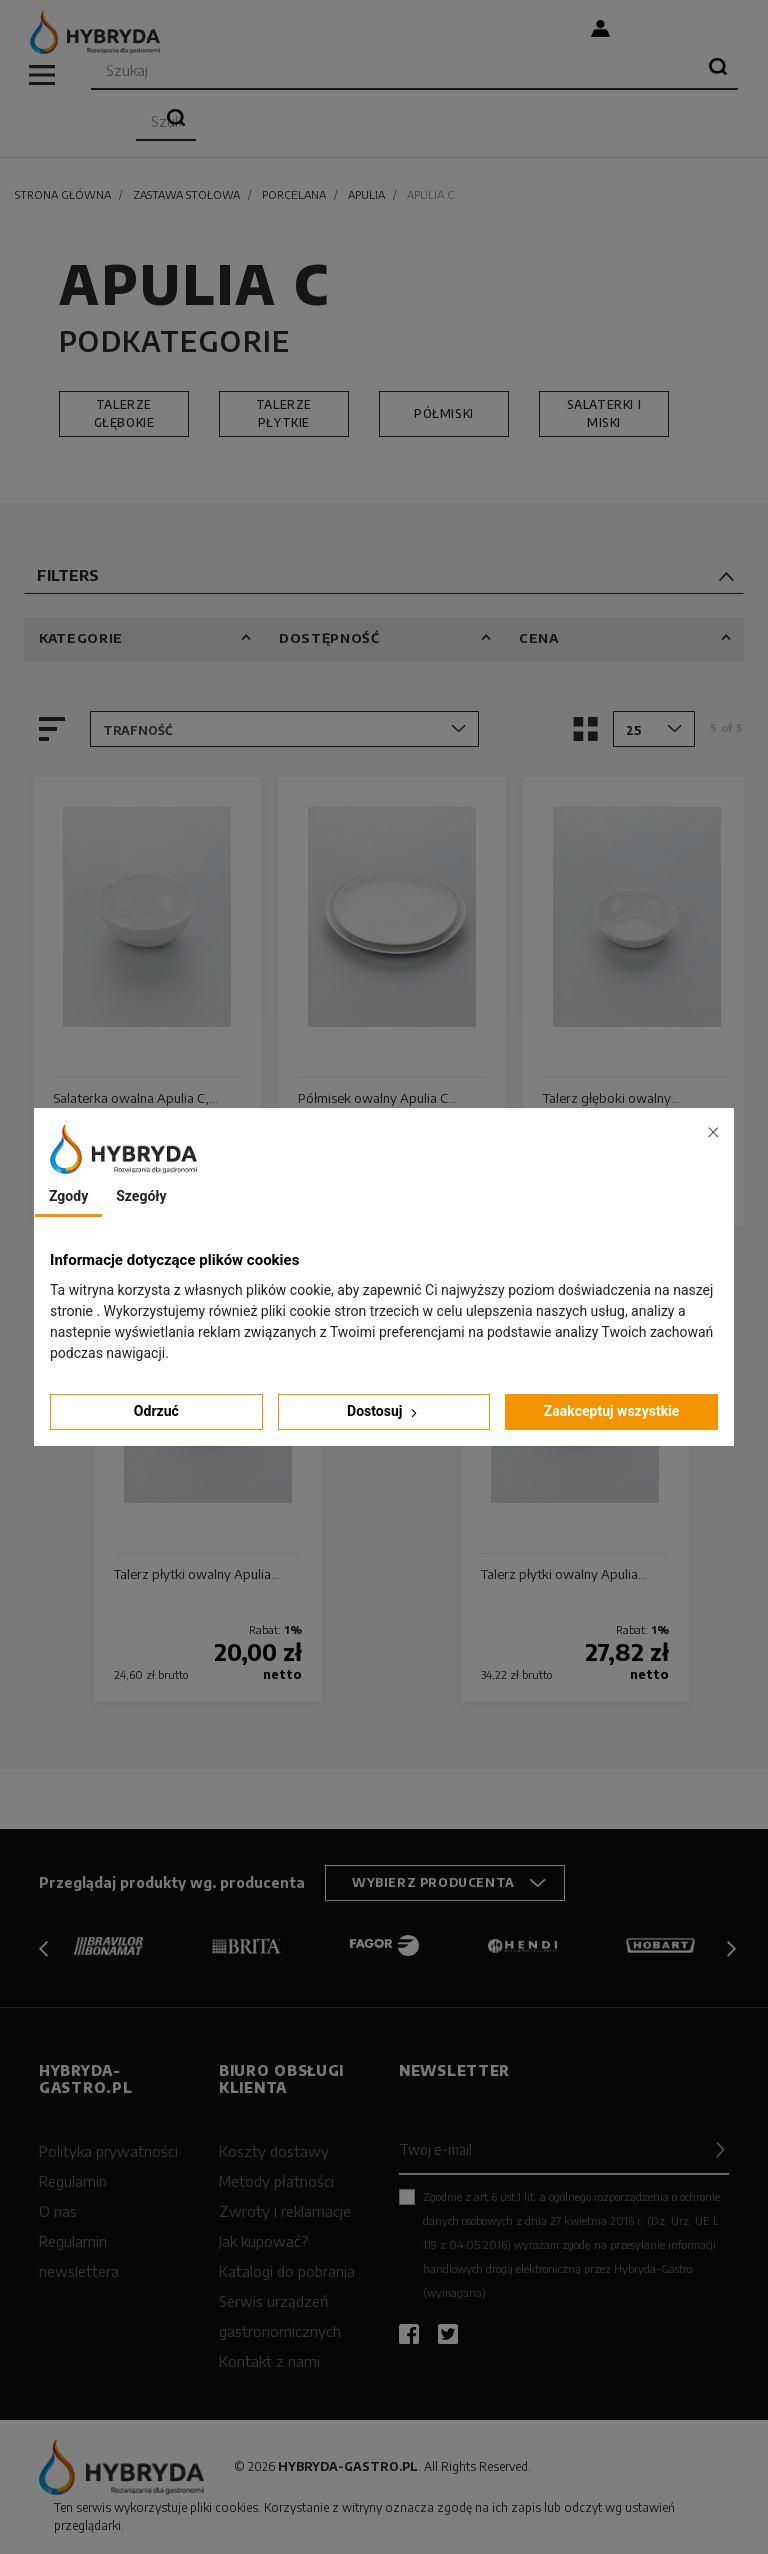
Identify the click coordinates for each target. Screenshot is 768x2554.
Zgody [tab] (68, 1196)
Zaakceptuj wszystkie (612, 1411)
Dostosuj (384, 1411)
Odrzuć (156, 1411)
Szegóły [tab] (141, 1196)
